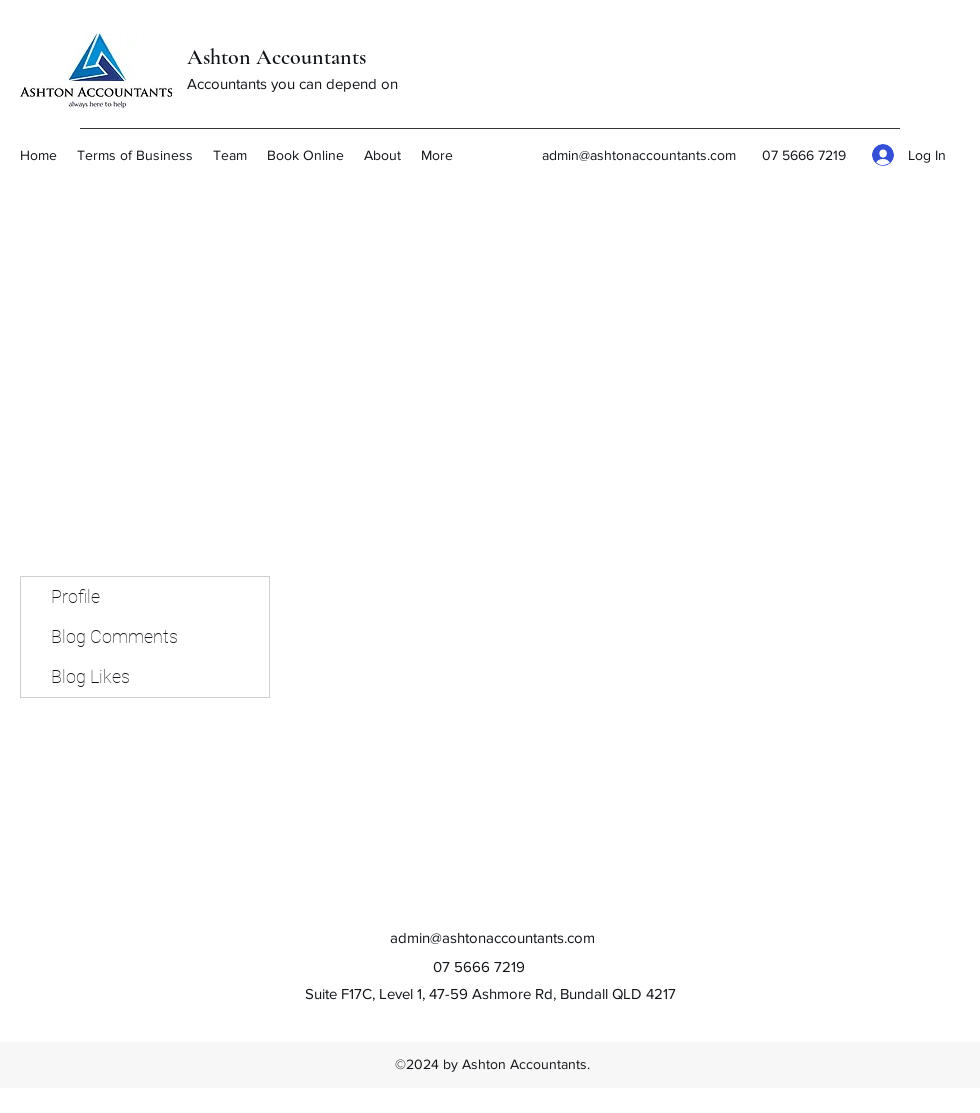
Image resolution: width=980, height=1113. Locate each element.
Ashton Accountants (276, 57)
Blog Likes (90, 676)
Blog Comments (114, 636)
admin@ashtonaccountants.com (639, 155)
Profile (75, 596)
